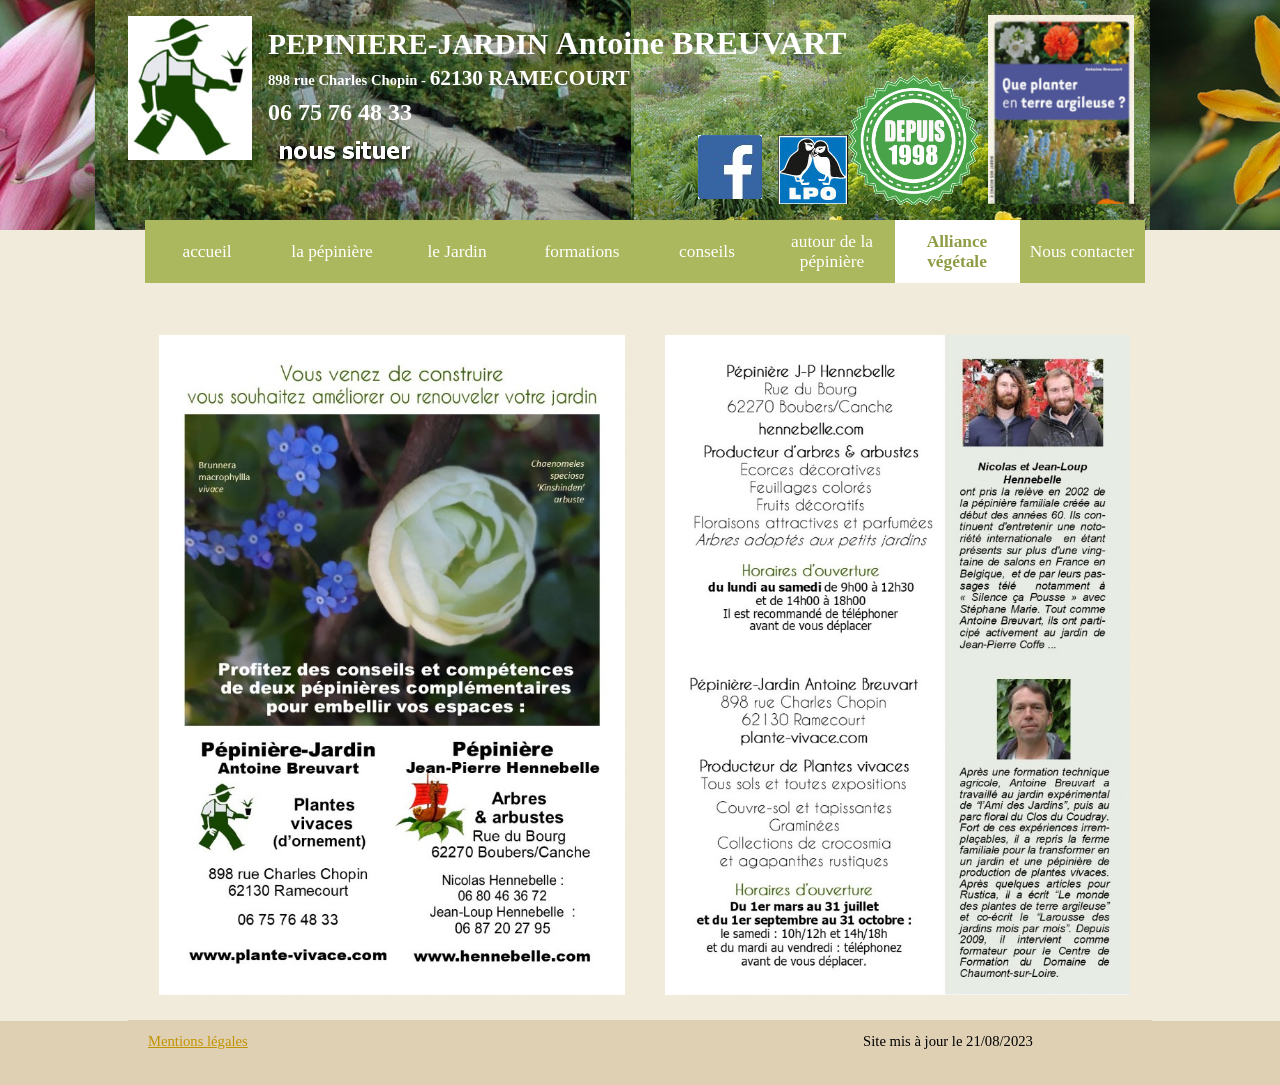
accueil (206, 251)
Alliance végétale (957, 251)
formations (581, 251)
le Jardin (456, 251)
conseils (707, 251)
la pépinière (331, 251)
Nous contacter (1082, 251)
